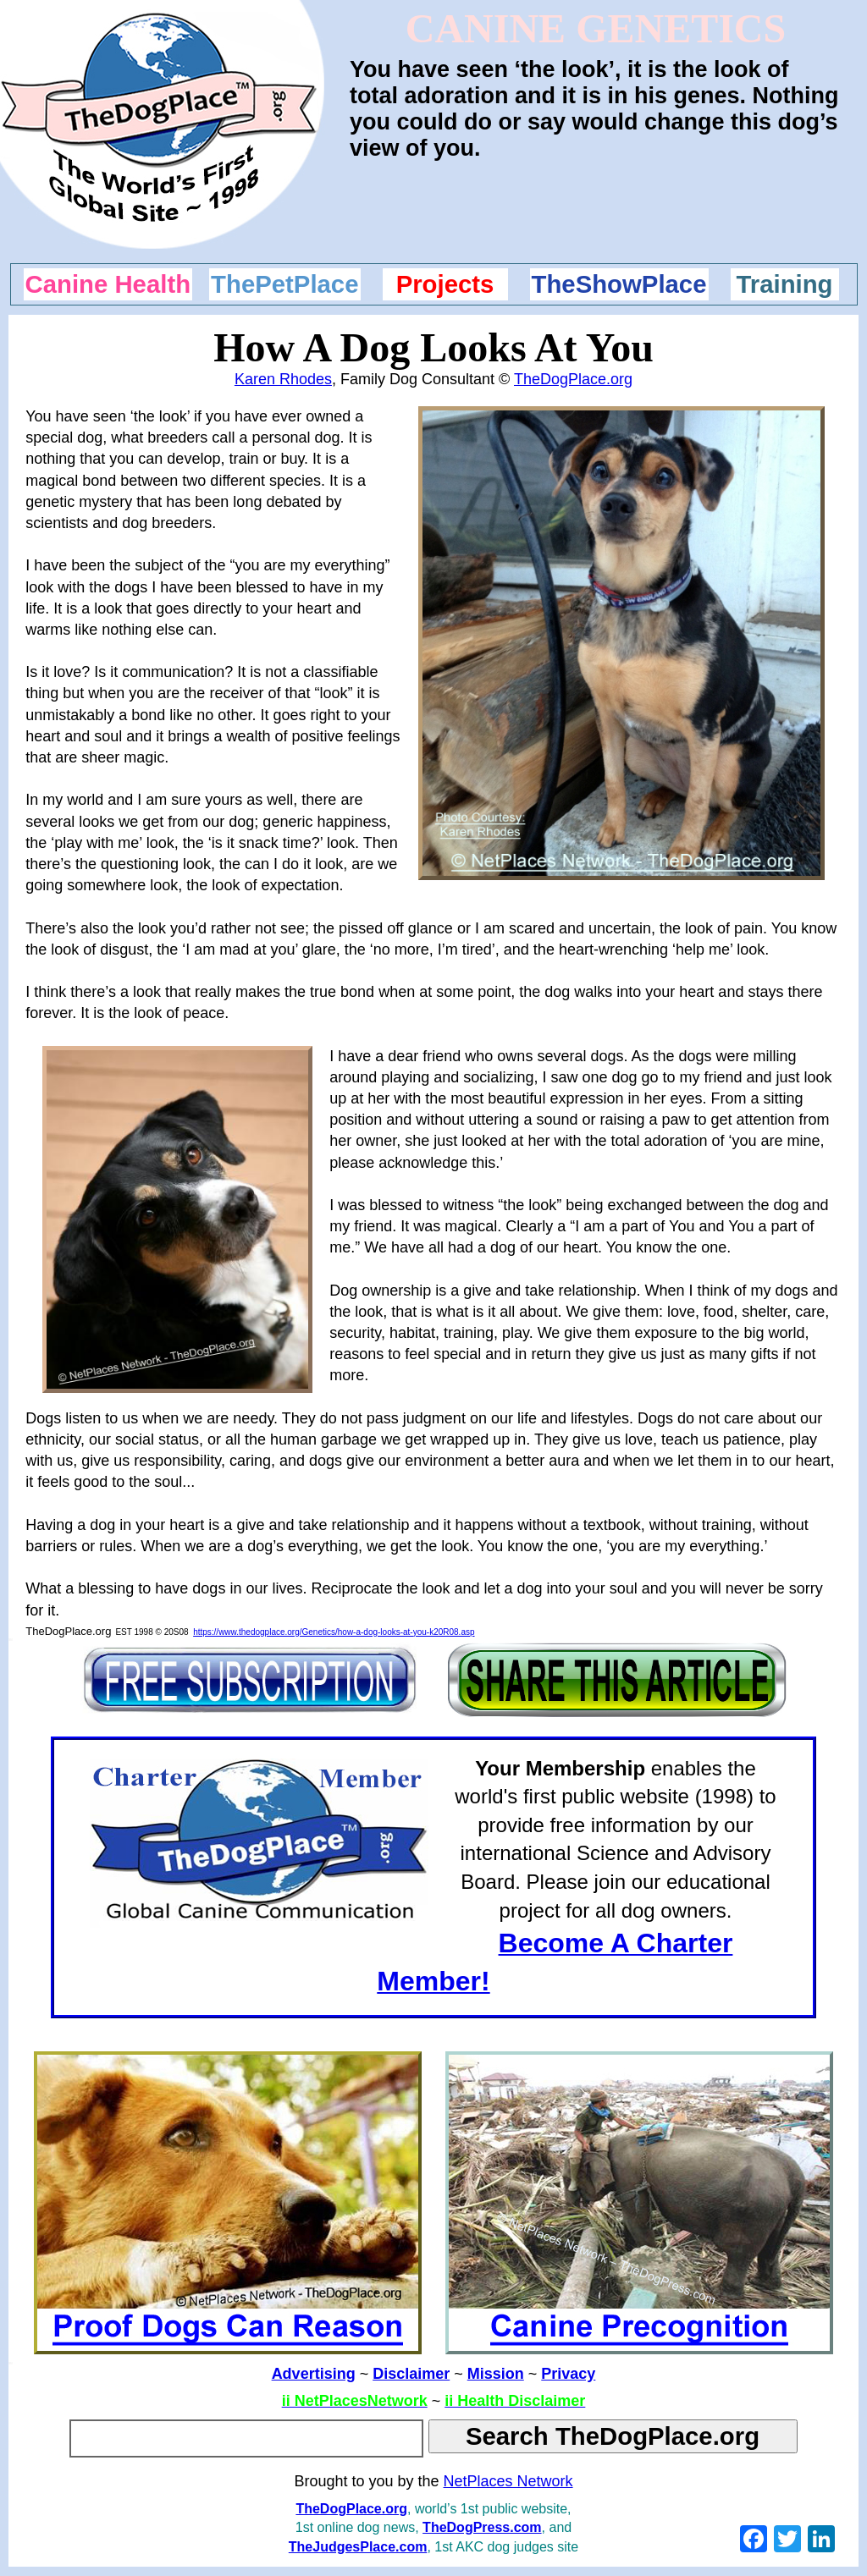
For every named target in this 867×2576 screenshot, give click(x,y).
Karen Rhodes (283, 379)
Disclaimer (411, 2373)
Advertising (314, 2373)
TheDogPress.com (481, 2527)
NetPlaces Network (508, 2481)
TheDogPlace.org (573, 379)
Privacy (568, 2373)
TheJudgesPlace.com (358, 2547)
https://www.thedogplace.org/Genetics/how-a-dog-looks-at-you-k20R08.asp (333, 1632)
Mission (495, 2373)
